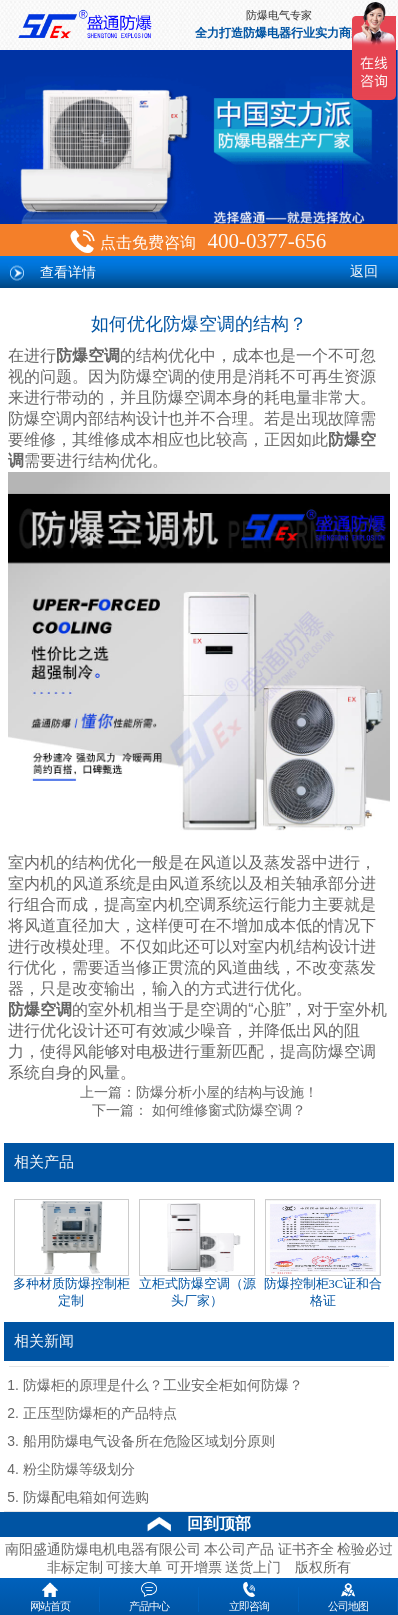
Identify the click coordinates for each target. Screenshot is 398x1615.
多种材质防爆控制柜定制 (71, 1253)
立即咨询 (249, 1594)
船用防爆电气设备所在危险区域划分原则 (149, 1441)
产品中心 (149, 1594)
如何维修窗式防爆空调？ (226, 1110)
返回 (364, 271)
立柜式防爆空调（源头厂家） (197, 1253)
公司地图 (348, 1594)
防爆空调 (88, 355)
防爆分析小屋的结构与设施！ (227, 1092)
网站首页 (50, 1594)
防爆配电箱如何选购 (86, 1497)
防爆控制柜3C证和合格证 (323, 1253)
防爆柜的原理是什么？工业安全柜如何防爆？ (163, 1385)
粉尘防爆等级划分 (79, 1469)
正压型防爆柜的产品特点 (100, 1413)
